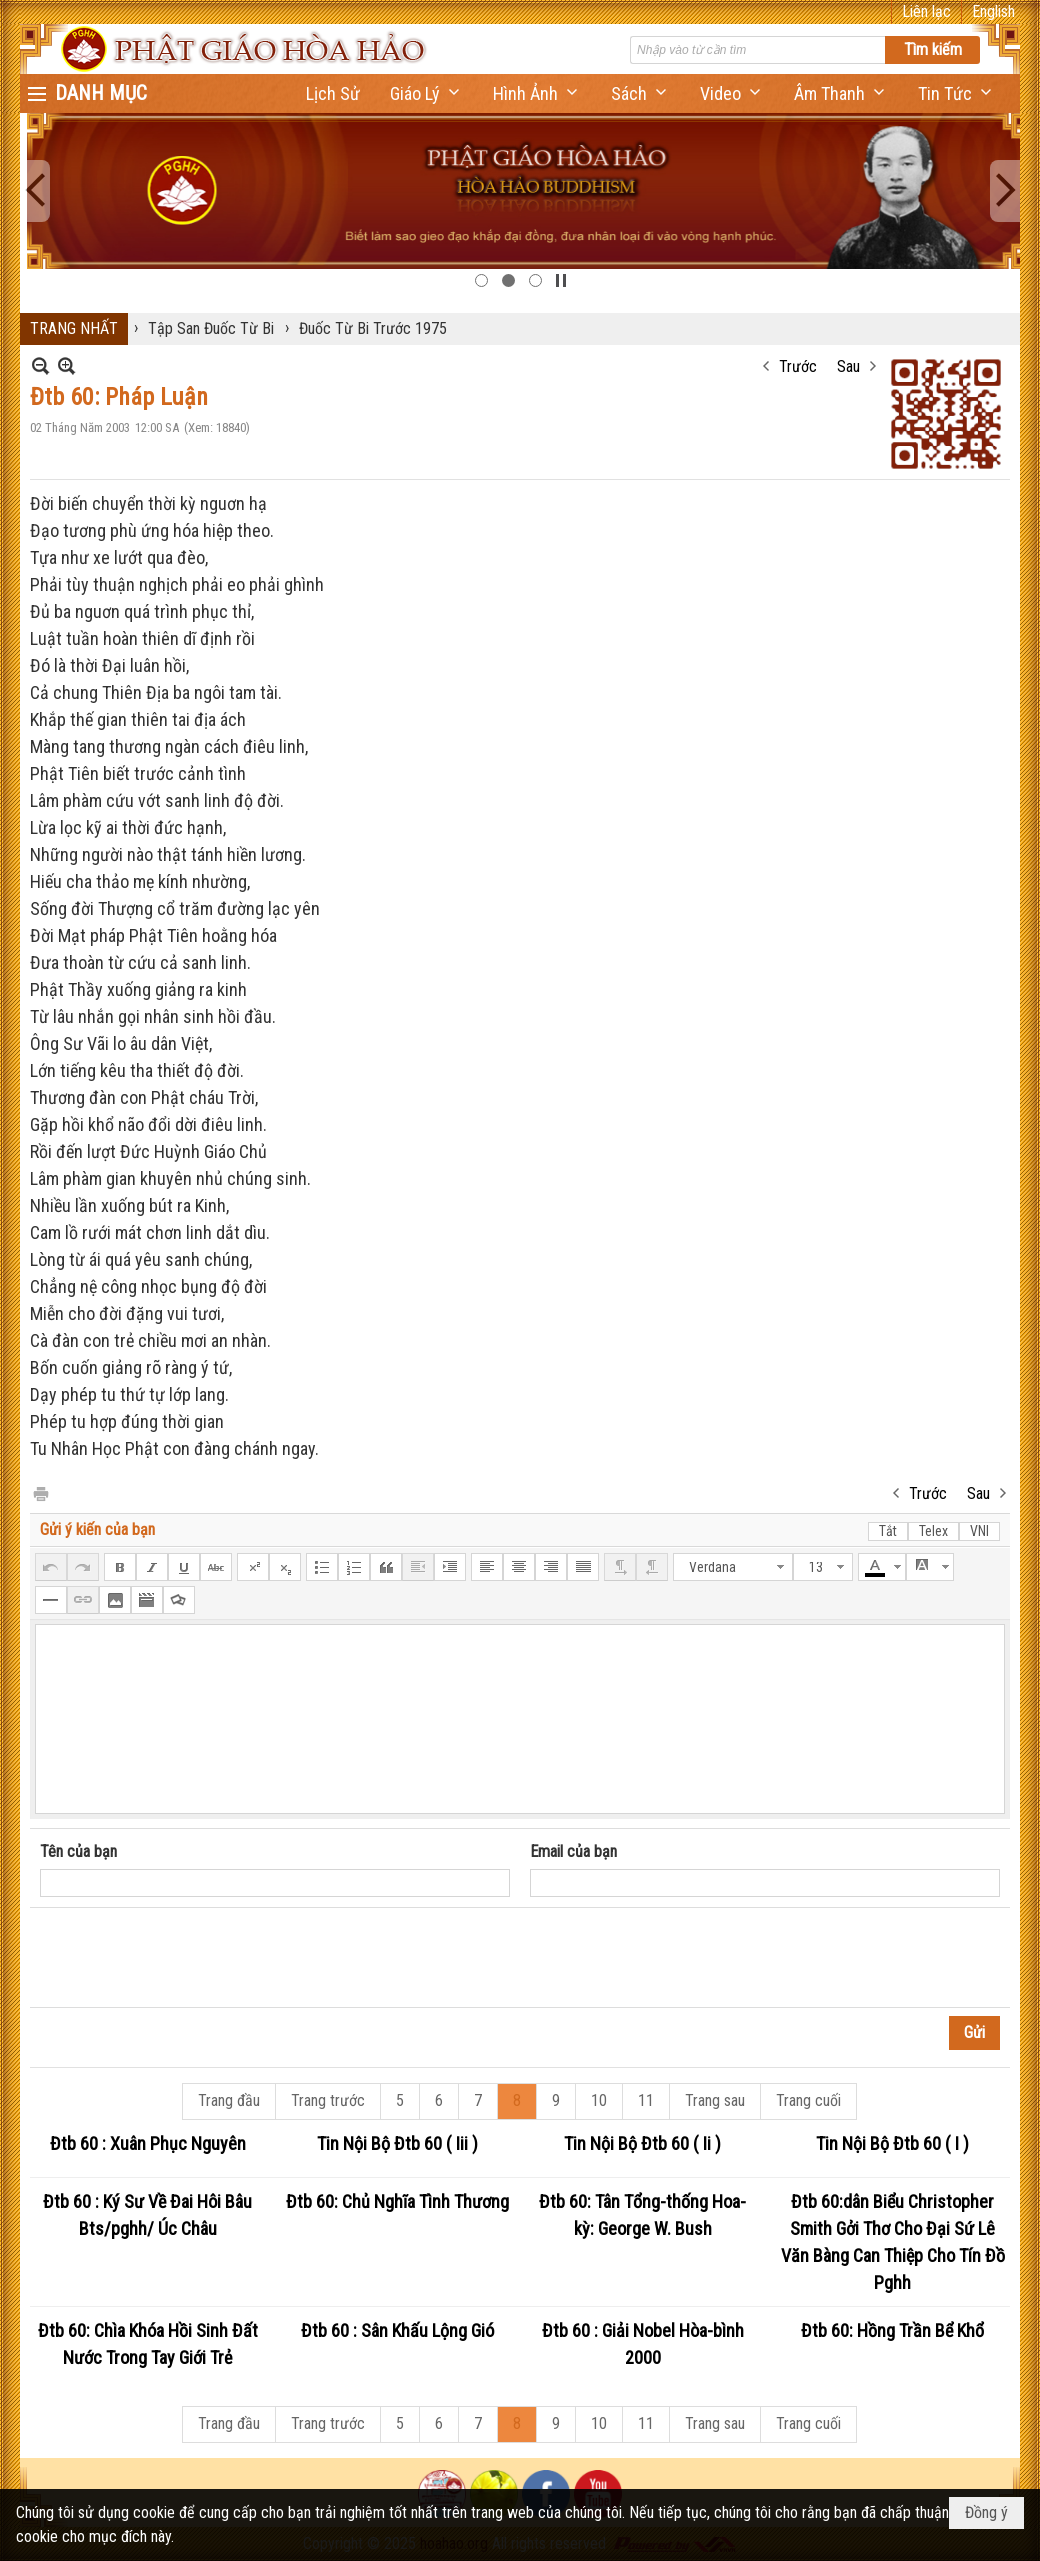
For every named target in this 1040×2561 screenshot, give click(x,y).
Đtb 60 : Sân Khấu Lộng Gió (397, 2330)
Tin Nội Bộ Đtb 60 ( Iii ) (397, 2143)
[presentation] (192, 1958)
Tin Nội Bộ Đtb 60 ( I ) (892, 2143)
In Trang (40, 1492)
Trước (798, 366)
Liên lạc (926, 11)
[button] (426, 93)
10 (599, 2100)
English (993, 11)
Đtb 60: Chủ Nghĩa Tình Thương (397, 2201)
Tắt (888, 1531)
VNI (979, 1531)
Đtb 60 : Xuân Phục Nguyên (148, 2143)
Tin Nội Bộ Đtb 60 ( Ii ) (642, 2143)
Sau (848, 366)
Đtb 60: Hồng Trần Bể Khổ (892, 2330)
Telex (933, 1531)
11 (646, 2100)
